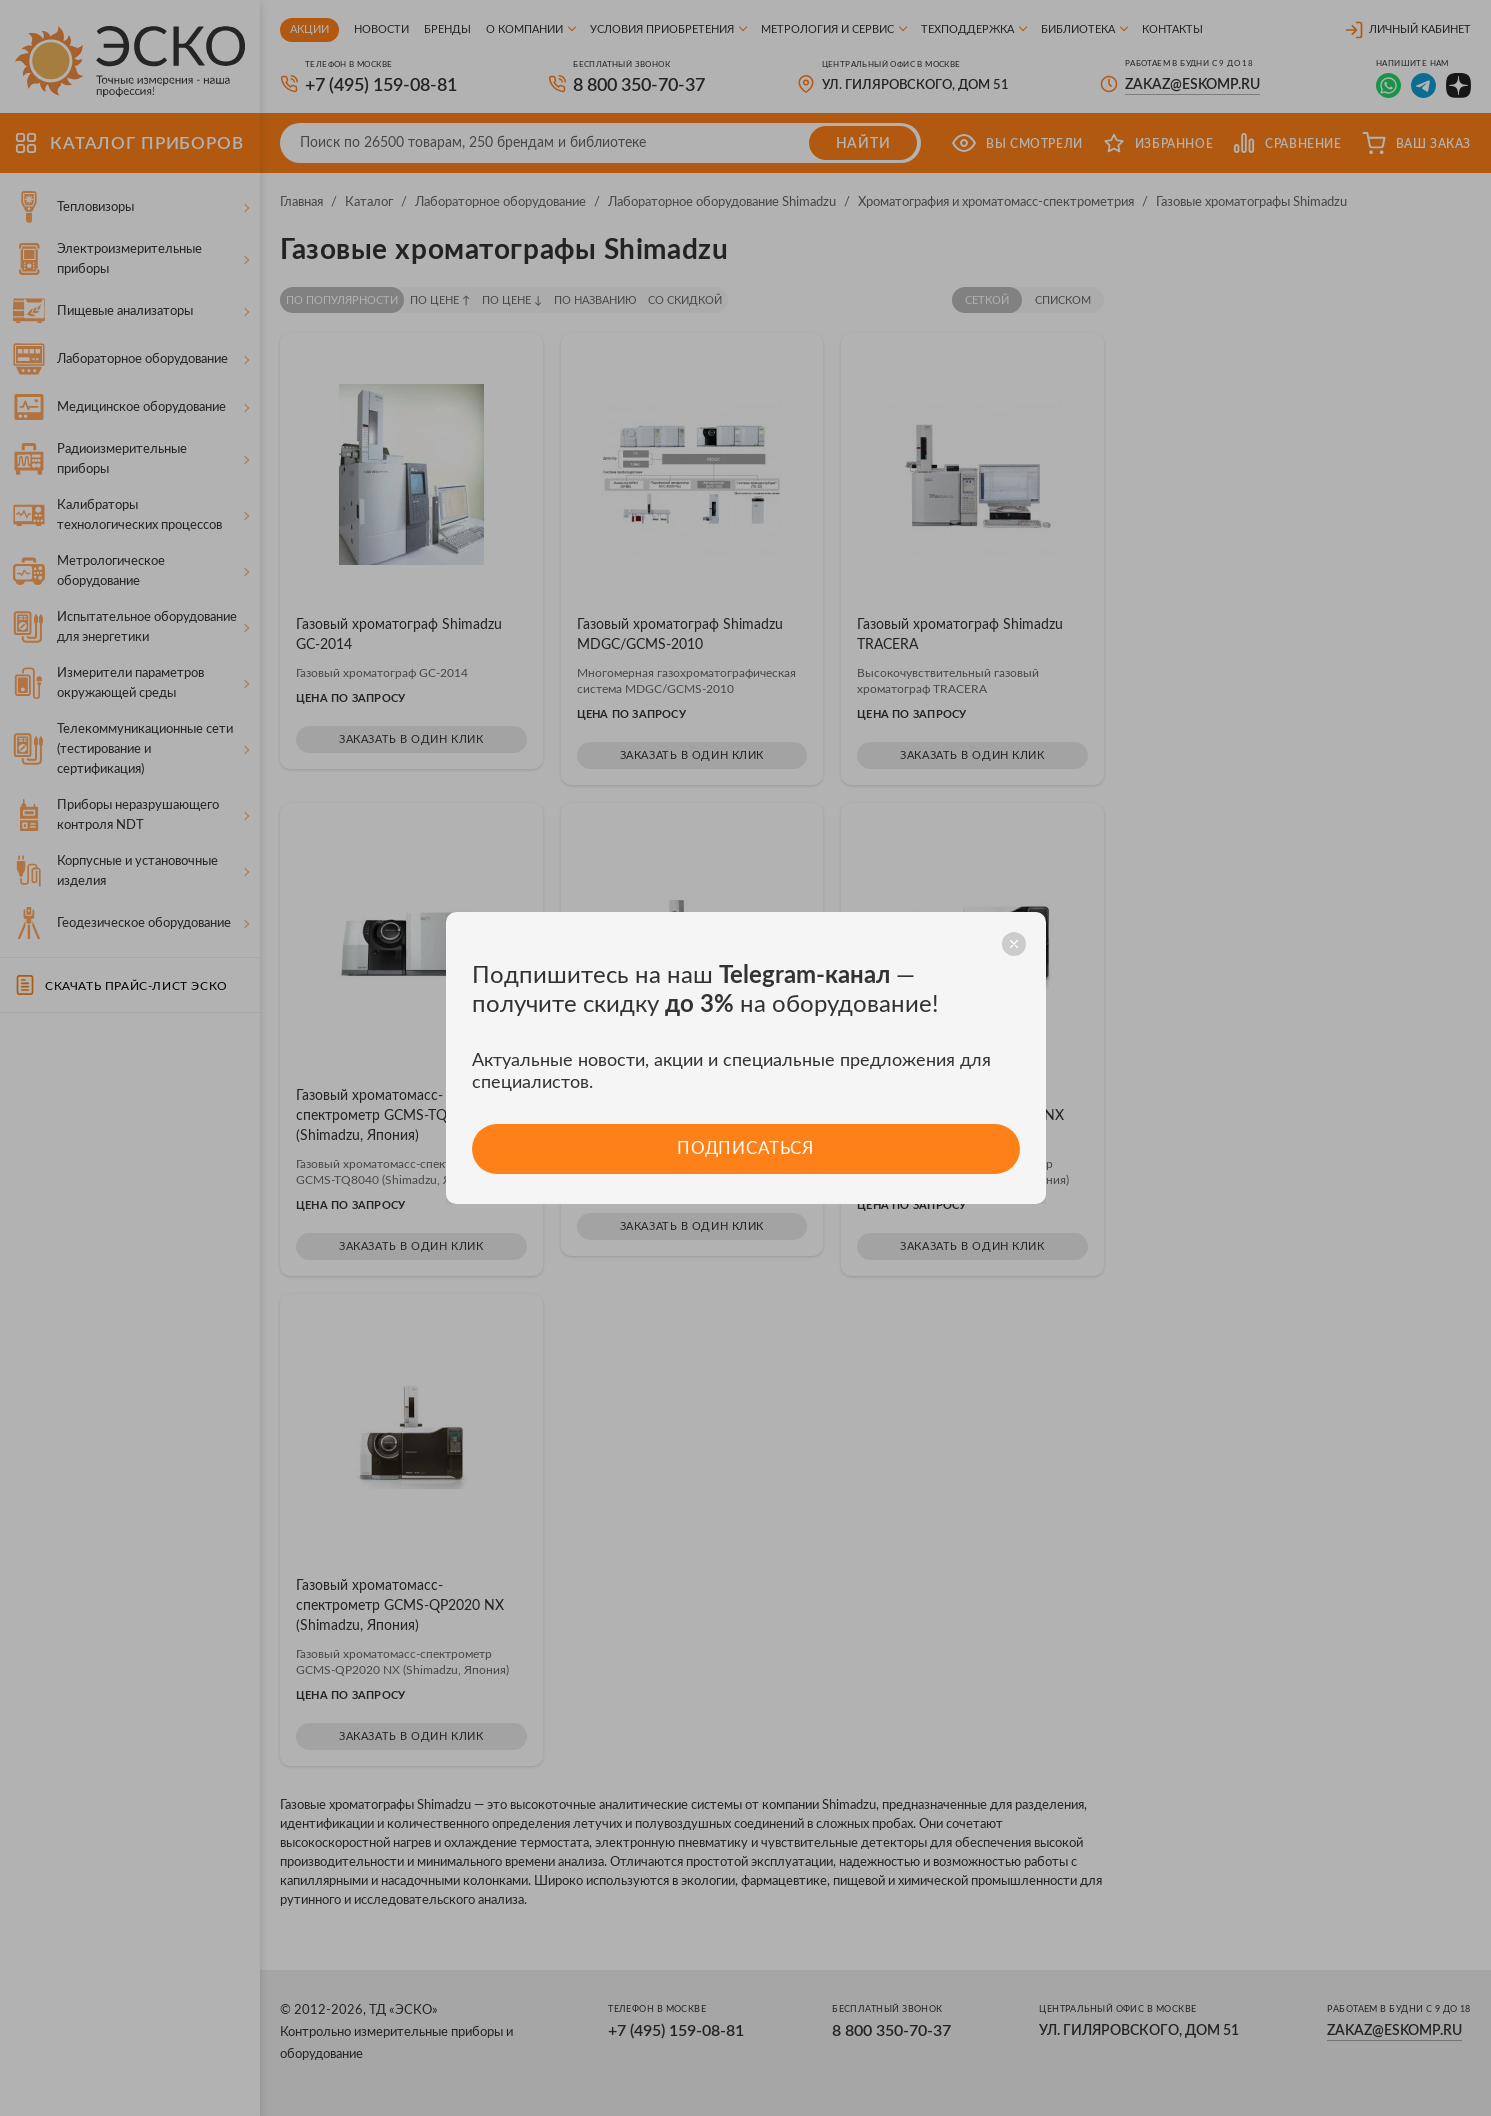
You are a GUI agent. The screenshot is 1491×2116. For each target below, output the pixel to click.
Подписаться (745, 1148)
